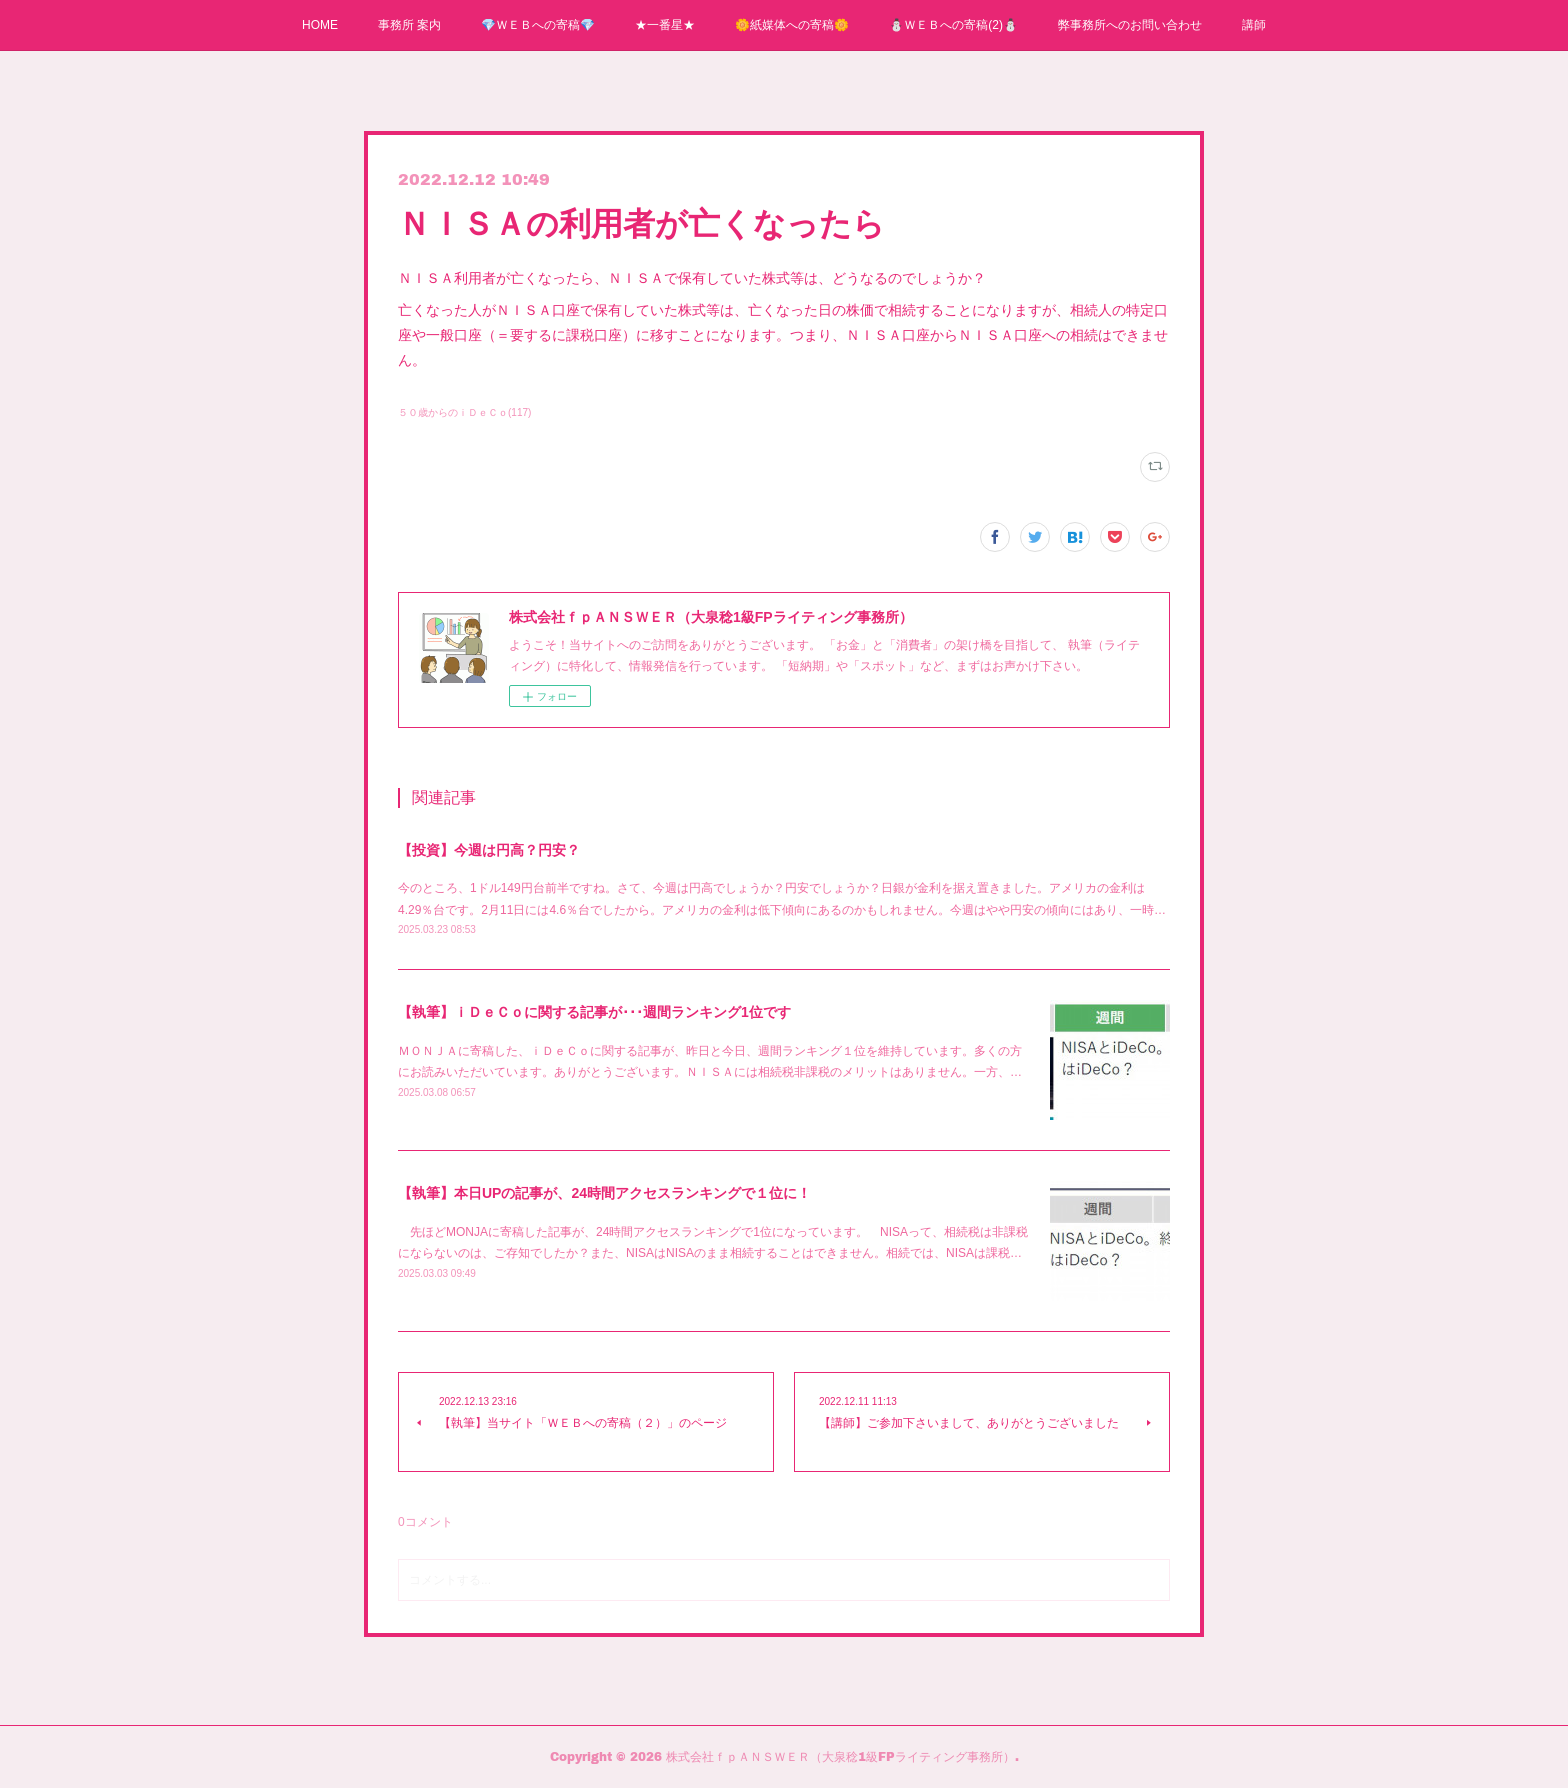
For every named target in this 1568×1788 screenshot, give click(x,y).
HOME (320, 25)
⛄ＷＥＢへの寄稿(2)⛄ (953, 25)
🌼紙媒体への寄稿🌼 (792, 25)
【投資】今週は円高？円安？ (489, 850)
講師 (1254, 25)
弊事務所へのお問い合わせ (1130, 25)
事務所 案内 (409, 25)
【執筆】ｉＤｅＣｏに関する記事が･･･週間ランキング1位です (594, 1012)
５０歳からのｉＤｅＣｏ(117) (464, 412)
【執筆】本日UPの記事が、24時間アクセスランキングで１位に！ (604, 1193)
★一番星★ (665, 25)
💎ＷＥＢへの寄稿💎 (538, 25)
